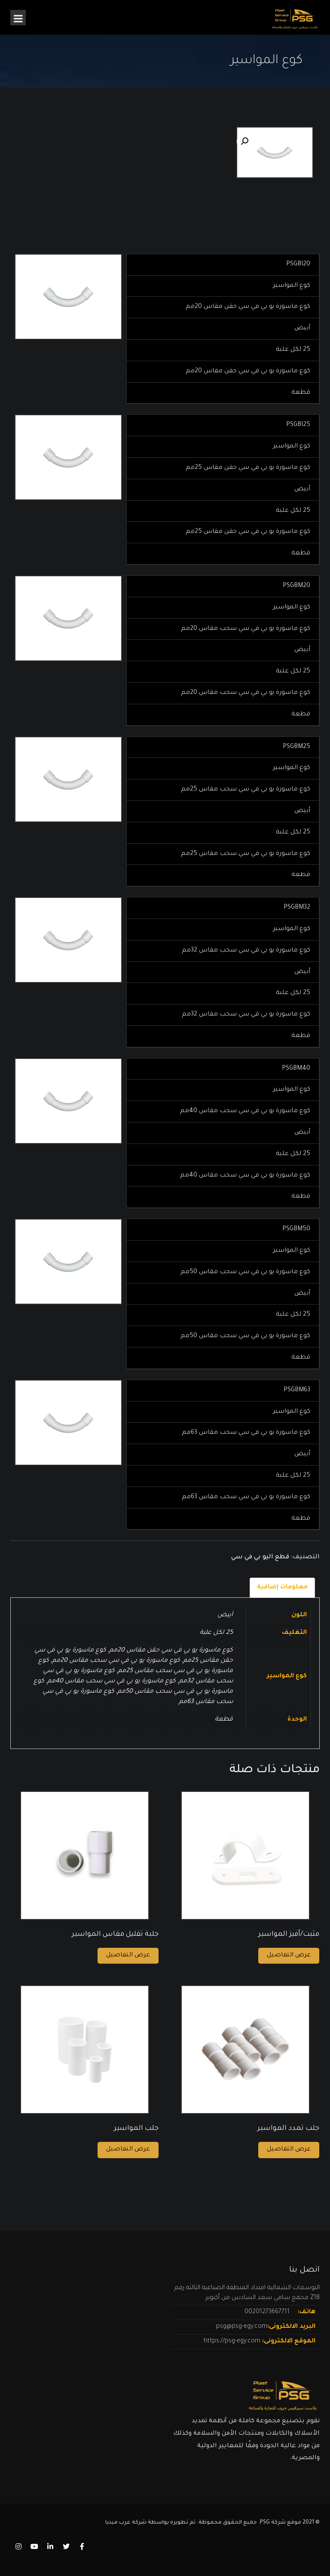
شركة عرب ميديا (126, 2523)
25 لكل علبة (216, 1633)
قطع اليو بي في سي (260, 1557)
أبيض (225, 1615)
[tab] (282, 1588)
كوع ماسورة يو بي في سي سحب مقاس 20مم (116, 1661)
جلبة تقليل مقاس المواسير (115, 1934)
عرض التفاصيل (128, 1955)
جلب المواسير (136, 2128)
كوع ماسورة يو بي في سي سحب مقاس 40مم (111, 1681)
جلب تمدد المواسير (288, 2128)
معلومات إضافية (282, 1587)
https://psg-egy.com (233, 2341)
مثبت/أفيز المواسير (288, 1934)
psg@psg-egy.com (241, 2327)
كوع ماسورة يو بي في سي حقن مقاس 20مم (171, 1650)
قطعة (224, 1719)
